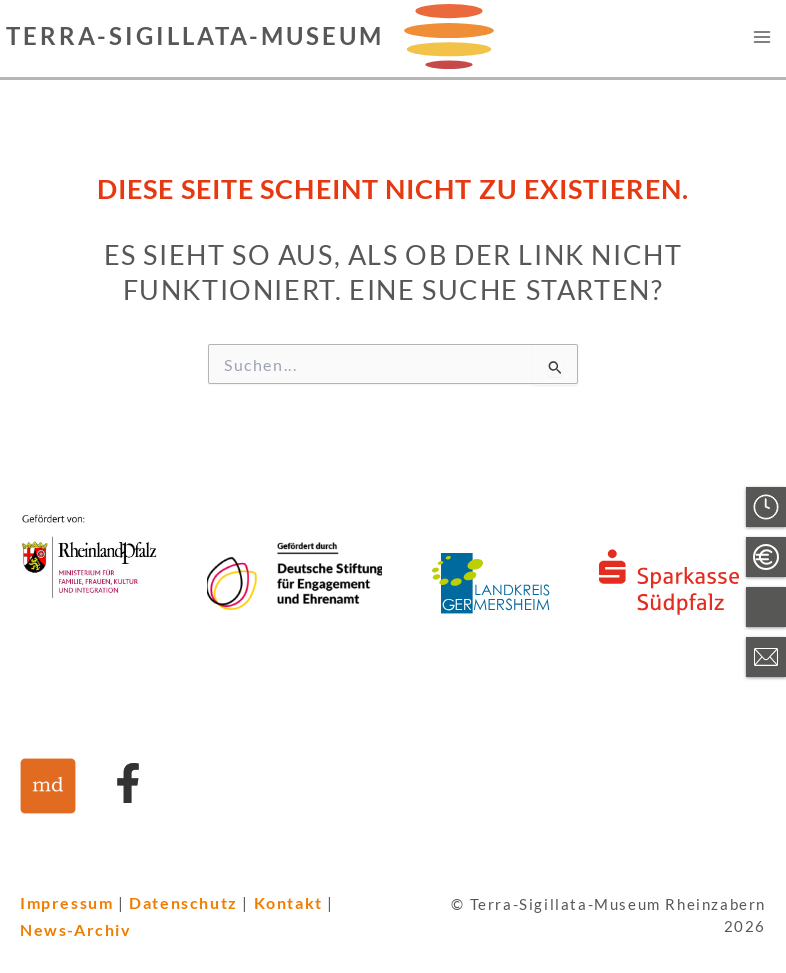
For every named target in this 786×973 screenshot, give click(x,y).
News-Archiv (76, 929)
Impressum (66, 902)
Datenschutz (183, 902)
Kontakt (288, 902)
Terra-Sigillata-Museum (195, 36)
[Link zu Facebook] (128, 783)
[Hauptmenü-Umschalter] (762, 36)
